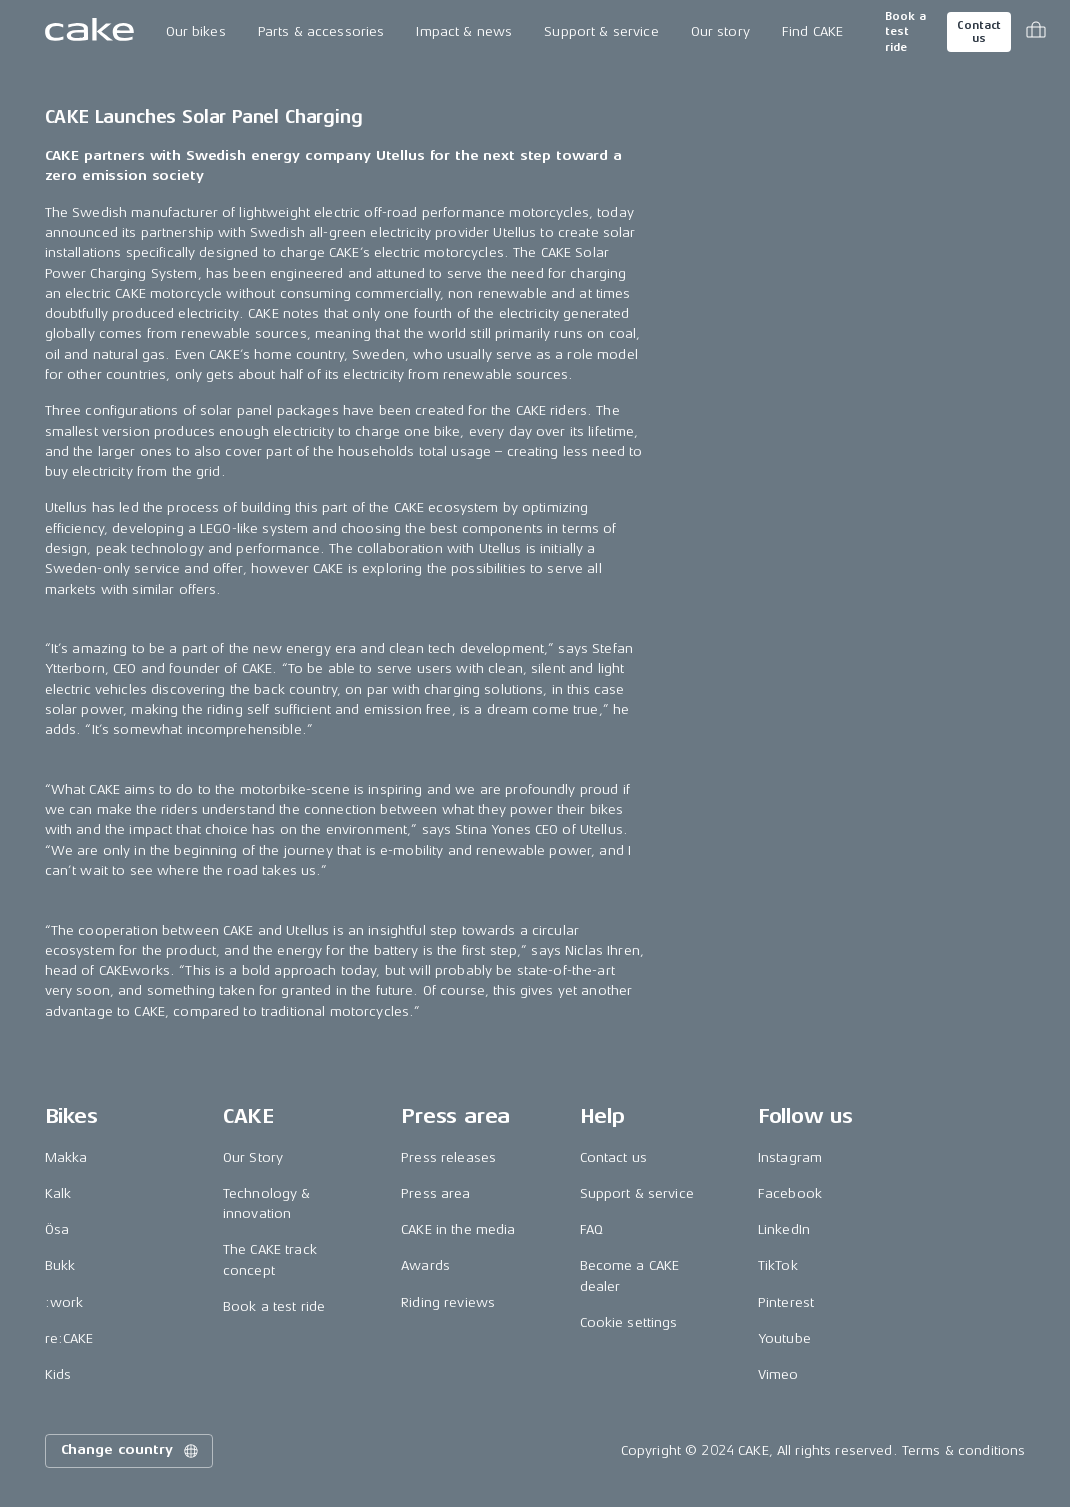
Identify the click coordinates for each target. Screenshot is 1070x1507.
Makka (66, 1157)
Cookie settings (629, 1322)
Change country (131, 1451)
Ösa (57, 1229)
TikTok (778, 1265)
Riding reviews (448, 1302)
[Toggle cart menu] (1036, 32)
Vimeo (778, 1374)
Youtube (784, 1338)
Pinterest (786, 1302)
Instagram (790, 1157)
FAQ (591, 1229)
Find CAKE (812, 31)
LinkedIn (784, 1229)
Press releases (448, 1157)
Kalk (58, 1193)
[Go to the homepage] (89, 32)
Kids (58, 1374)
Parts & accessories (321, 31)
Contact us (979, 32)
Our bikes (196, 31)
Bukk (60, 1265)
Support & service (601, 31)
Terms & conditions (964, 1450)
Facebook (790, 1193)
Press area (435, 1193)
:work (64, 1302)
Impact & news (464, 31)
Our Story (253, 1157)
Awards (425, 1265)
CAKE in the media (458, 1229)
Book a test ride (905, 32)
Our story (720, 31)
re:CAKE (69, 1338)
